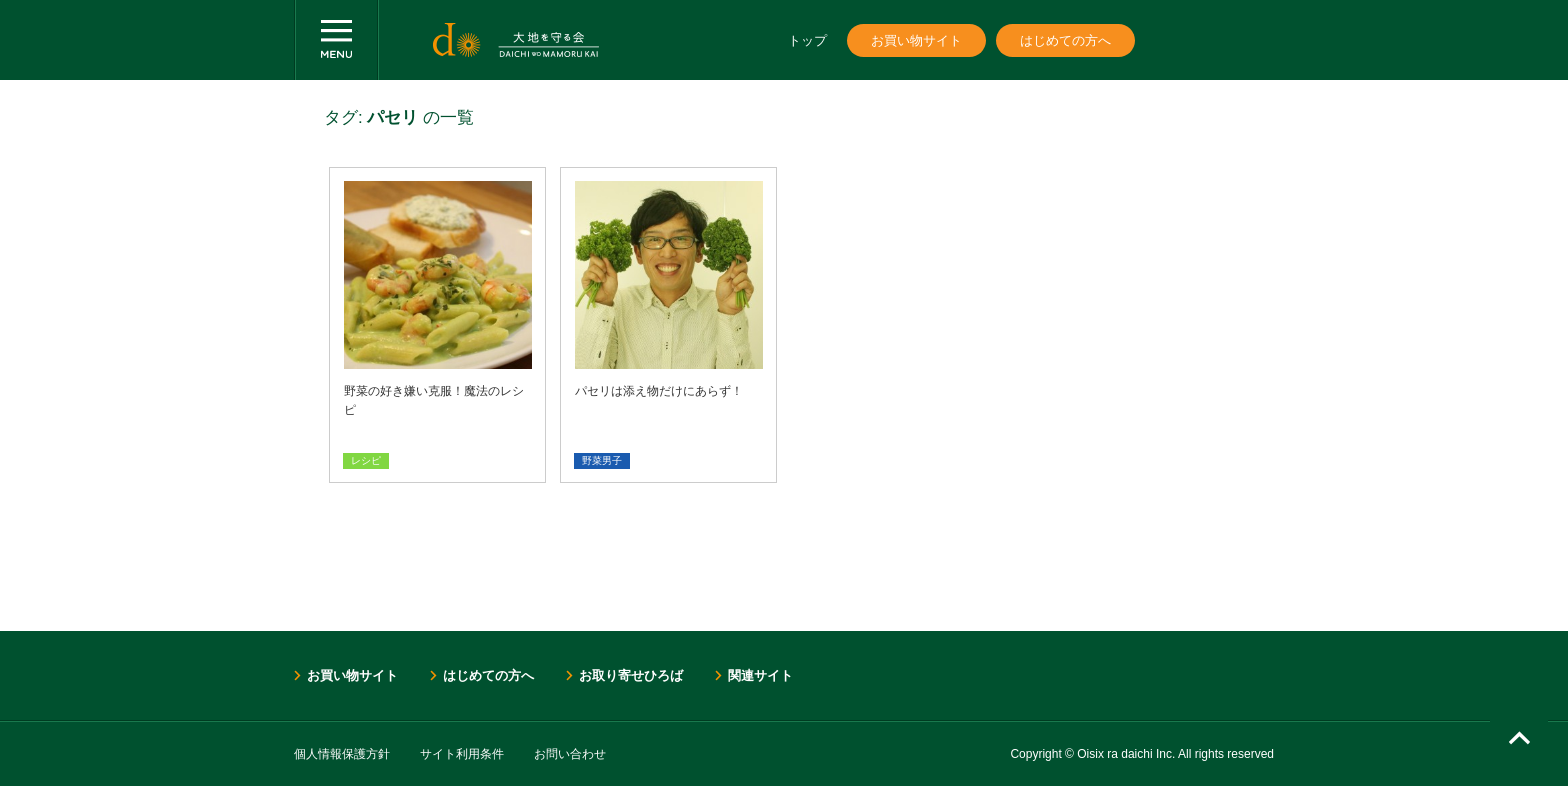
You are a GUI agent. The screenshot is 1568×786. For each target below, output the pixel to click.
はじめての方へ (1065, 40)
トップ (807, 40)
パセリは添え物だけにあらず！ (659, 391)
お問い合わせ (570, 754)
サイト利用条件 (462, 754)
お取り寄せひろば (631, 675)
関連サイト (760, 675)
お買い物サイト (916, 40)
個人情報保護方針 (342, 754)
